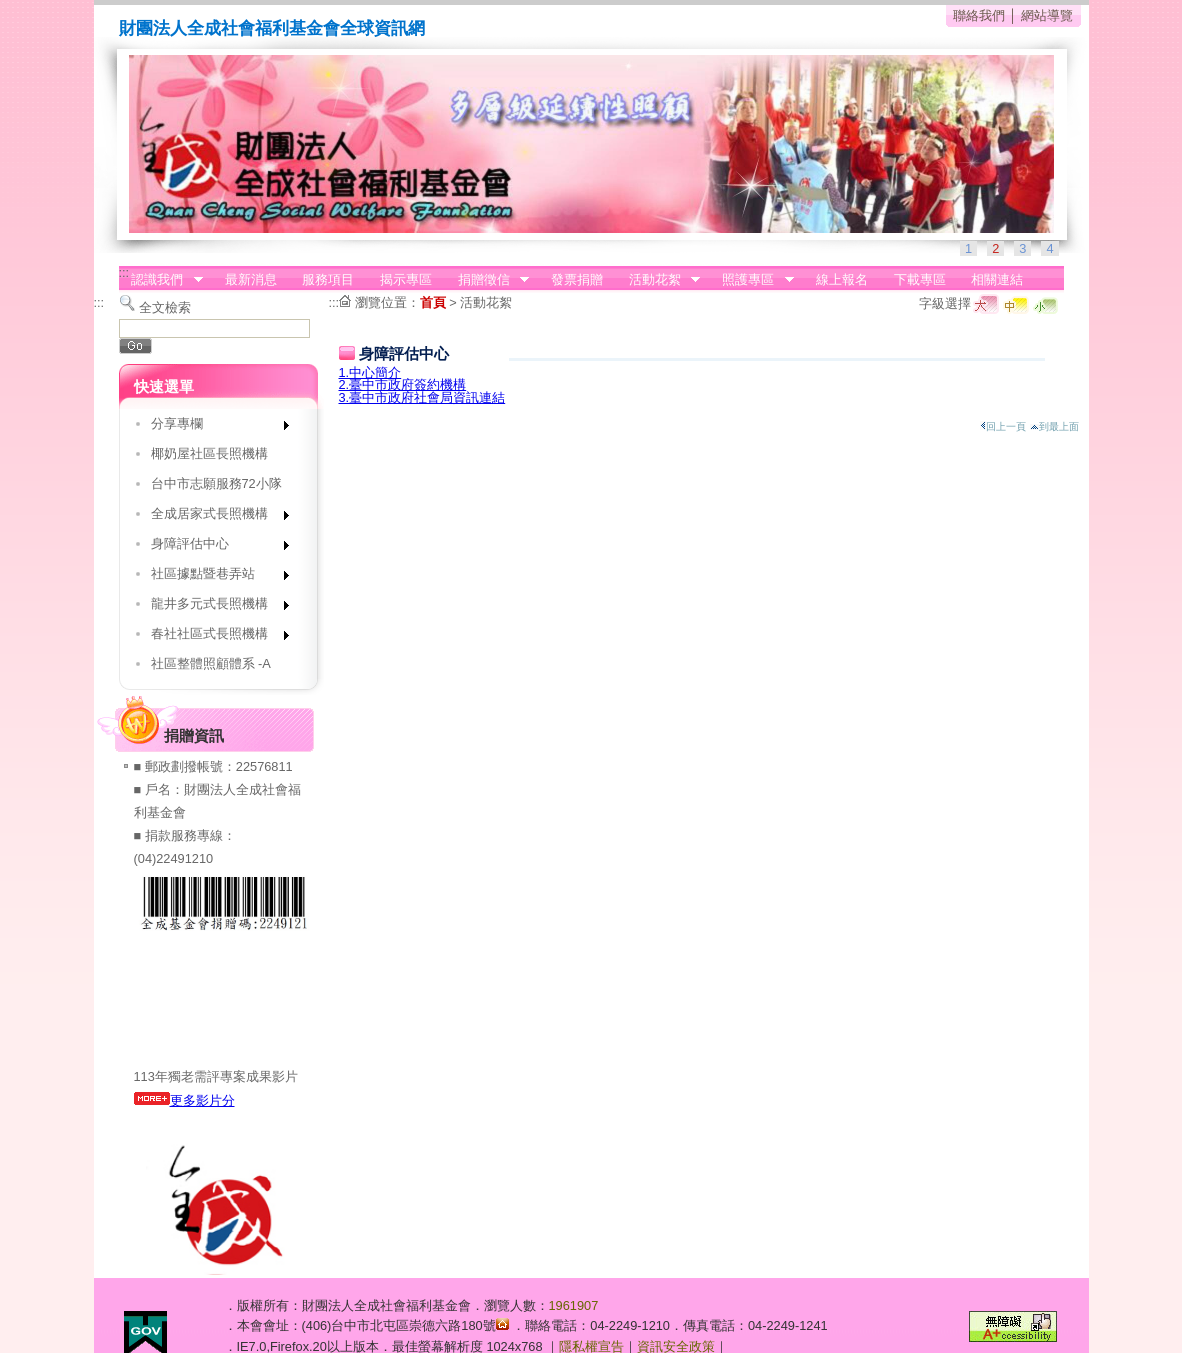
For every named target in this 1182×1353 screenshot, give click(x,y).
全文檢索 (165, 307)
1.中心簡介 (370, 372)
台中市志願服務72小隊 (216, 483)
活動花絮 (658, 280)
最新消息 (251, 279)
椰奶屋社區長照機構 (209, 453)
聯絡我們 (979, 15)
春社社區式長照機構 (213, 637)
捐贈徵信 (487, 280)
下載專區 (920, 279)
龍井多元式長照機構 (213, 607)
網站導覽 (1047, 15)
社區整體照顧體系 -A (211, 663)
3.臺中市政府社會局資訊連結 (422, 397)
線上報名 (842, 279)
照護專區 (752, 280)
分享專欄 (213, 427)
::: (124, 272)
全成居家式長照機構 (213, 517)
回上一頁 (1003, 426)
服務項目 (328, 279)
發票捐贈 (577, 279)
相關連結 (997, 279)
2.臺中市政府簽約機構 (403, 384)
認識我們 (161, 280)
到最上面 (1054, 426)
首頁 (433, 302)
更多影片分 (184, 1100)
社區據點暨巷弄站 (213, 577)
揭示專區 (406, 279)
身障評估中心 (213, 547)
